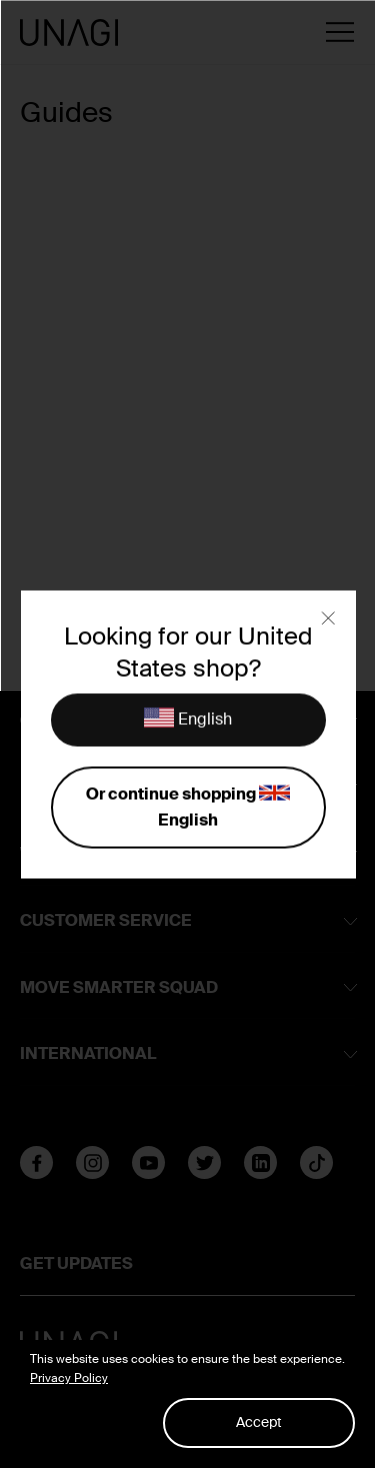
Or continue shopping (187, 806)
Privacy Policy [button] (69, 1378)
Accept (259, 1422)
